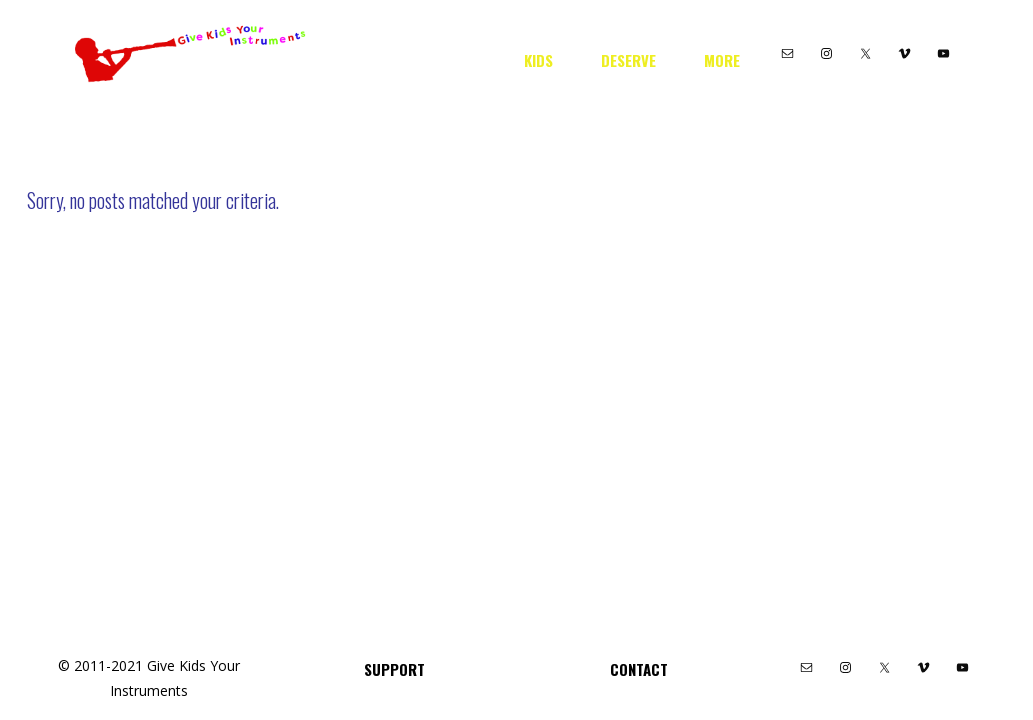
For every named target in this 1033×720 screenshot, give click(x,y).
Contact (639, 669)
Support (394, 669)
